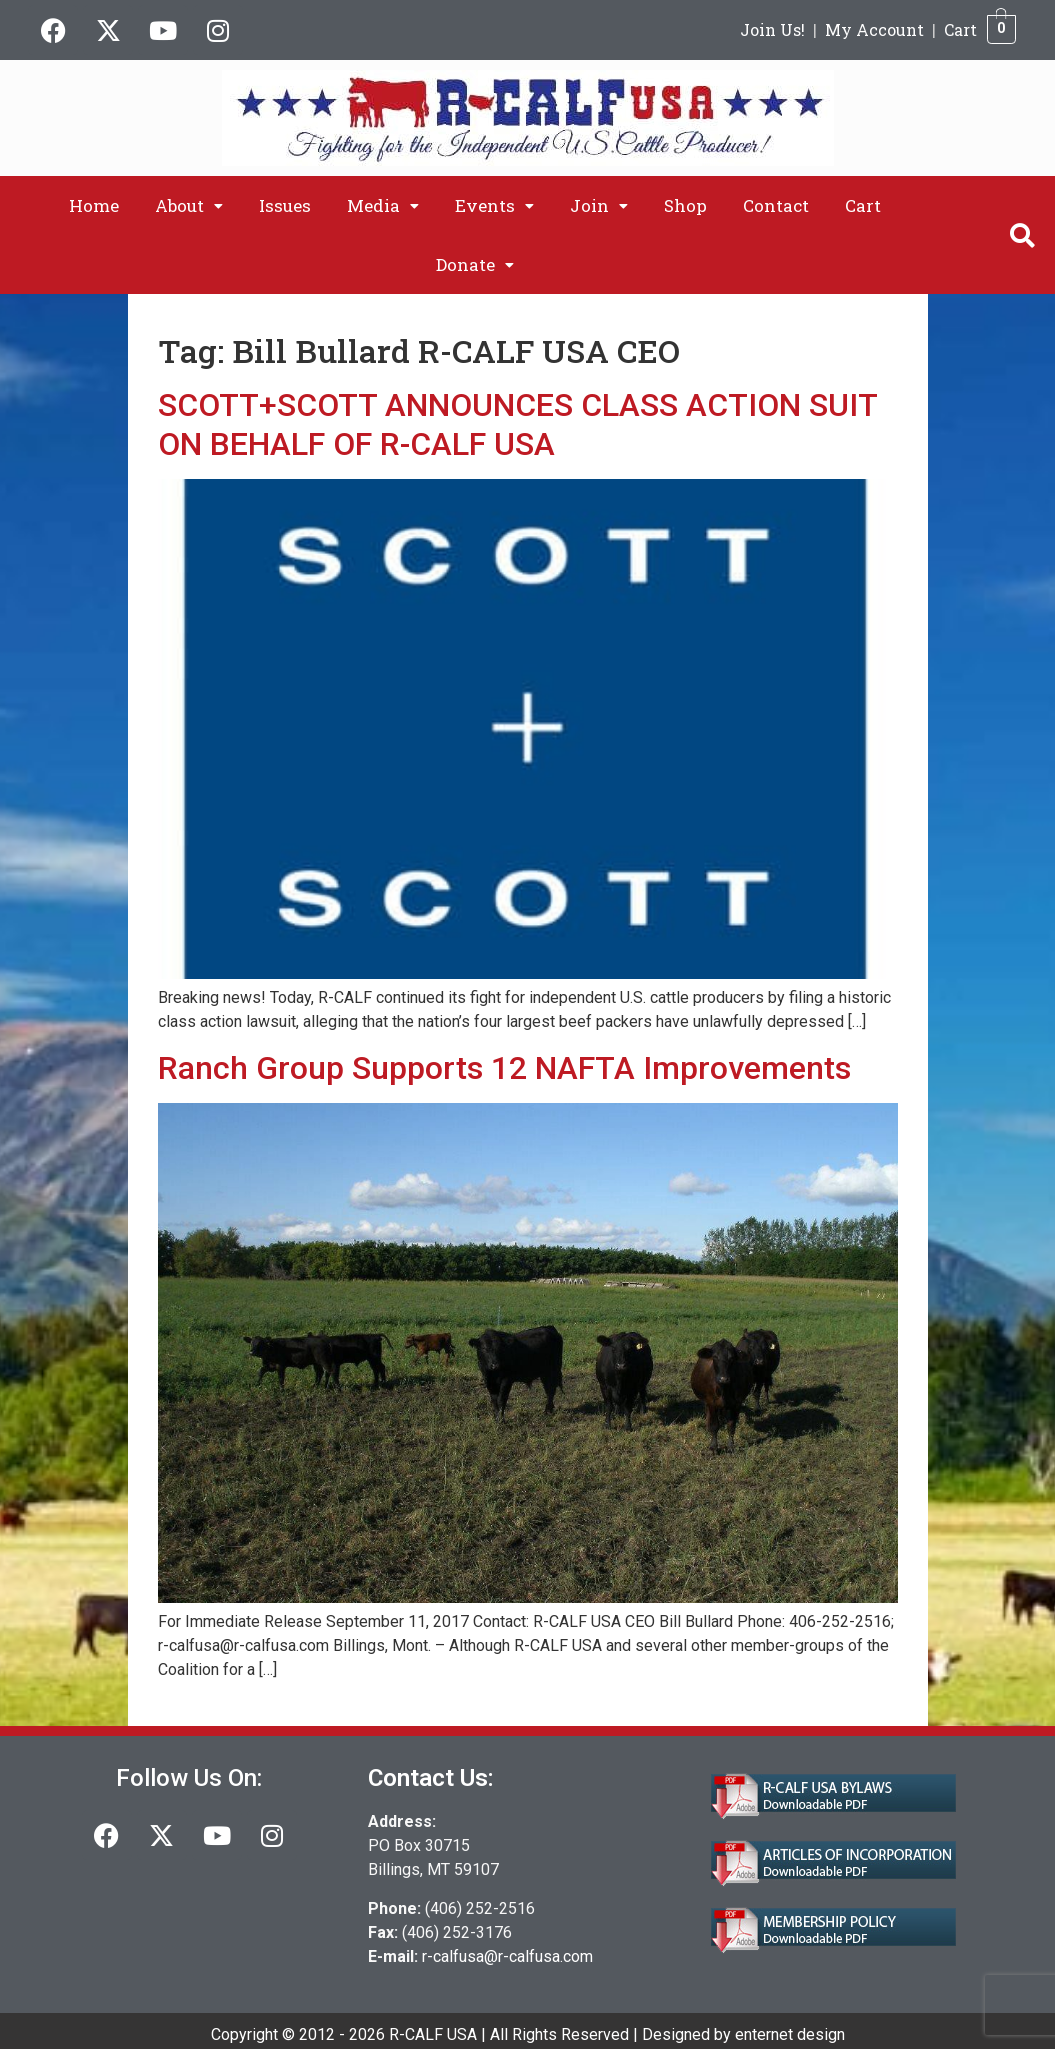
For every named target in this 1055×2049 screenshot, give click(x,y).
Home (94, 205)
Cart (960, 29)
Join (599, 205)
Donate (475, 264)
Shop (685, 205)
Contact (776, 205)
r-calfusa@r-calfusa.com (507, 1956)
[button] (189, 205)
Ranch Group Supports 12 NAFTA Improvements (504, 1068)
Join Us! (772, 29)
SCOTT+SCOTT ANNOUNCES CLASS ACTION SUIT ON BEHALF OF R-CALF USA (517, 424)
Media (383, 205)
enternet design (790, 2034)
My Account (874, 29)
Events (494, 205)
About (189, 205)
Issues (285, 205)
